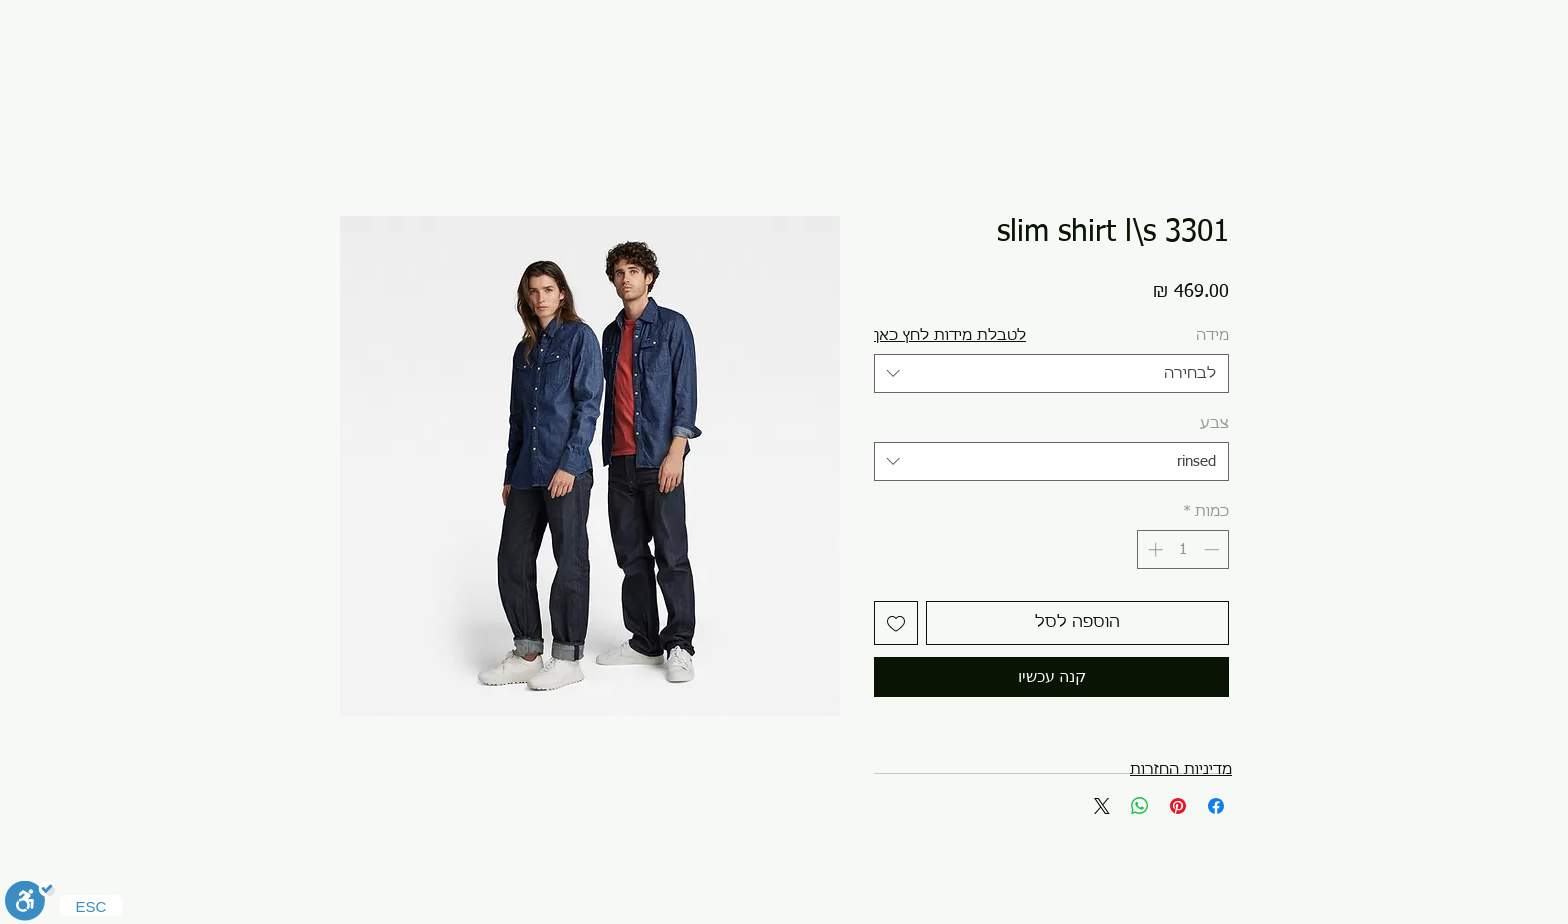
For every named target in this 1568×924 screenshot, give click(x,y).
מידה (1212, 335)
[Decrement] (1213, 549)
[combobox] (1051, 373)
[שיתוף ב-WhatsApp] (1140, 806)
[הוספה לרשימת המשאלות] (896, 623)
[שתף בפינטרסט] (1178, 806)
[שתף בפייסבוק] (1216, 806)
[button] (950, 335)
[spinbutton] (1183, 549)
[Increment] (1153, 549)
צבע (1214, 423)
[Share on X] (1102, 806)
